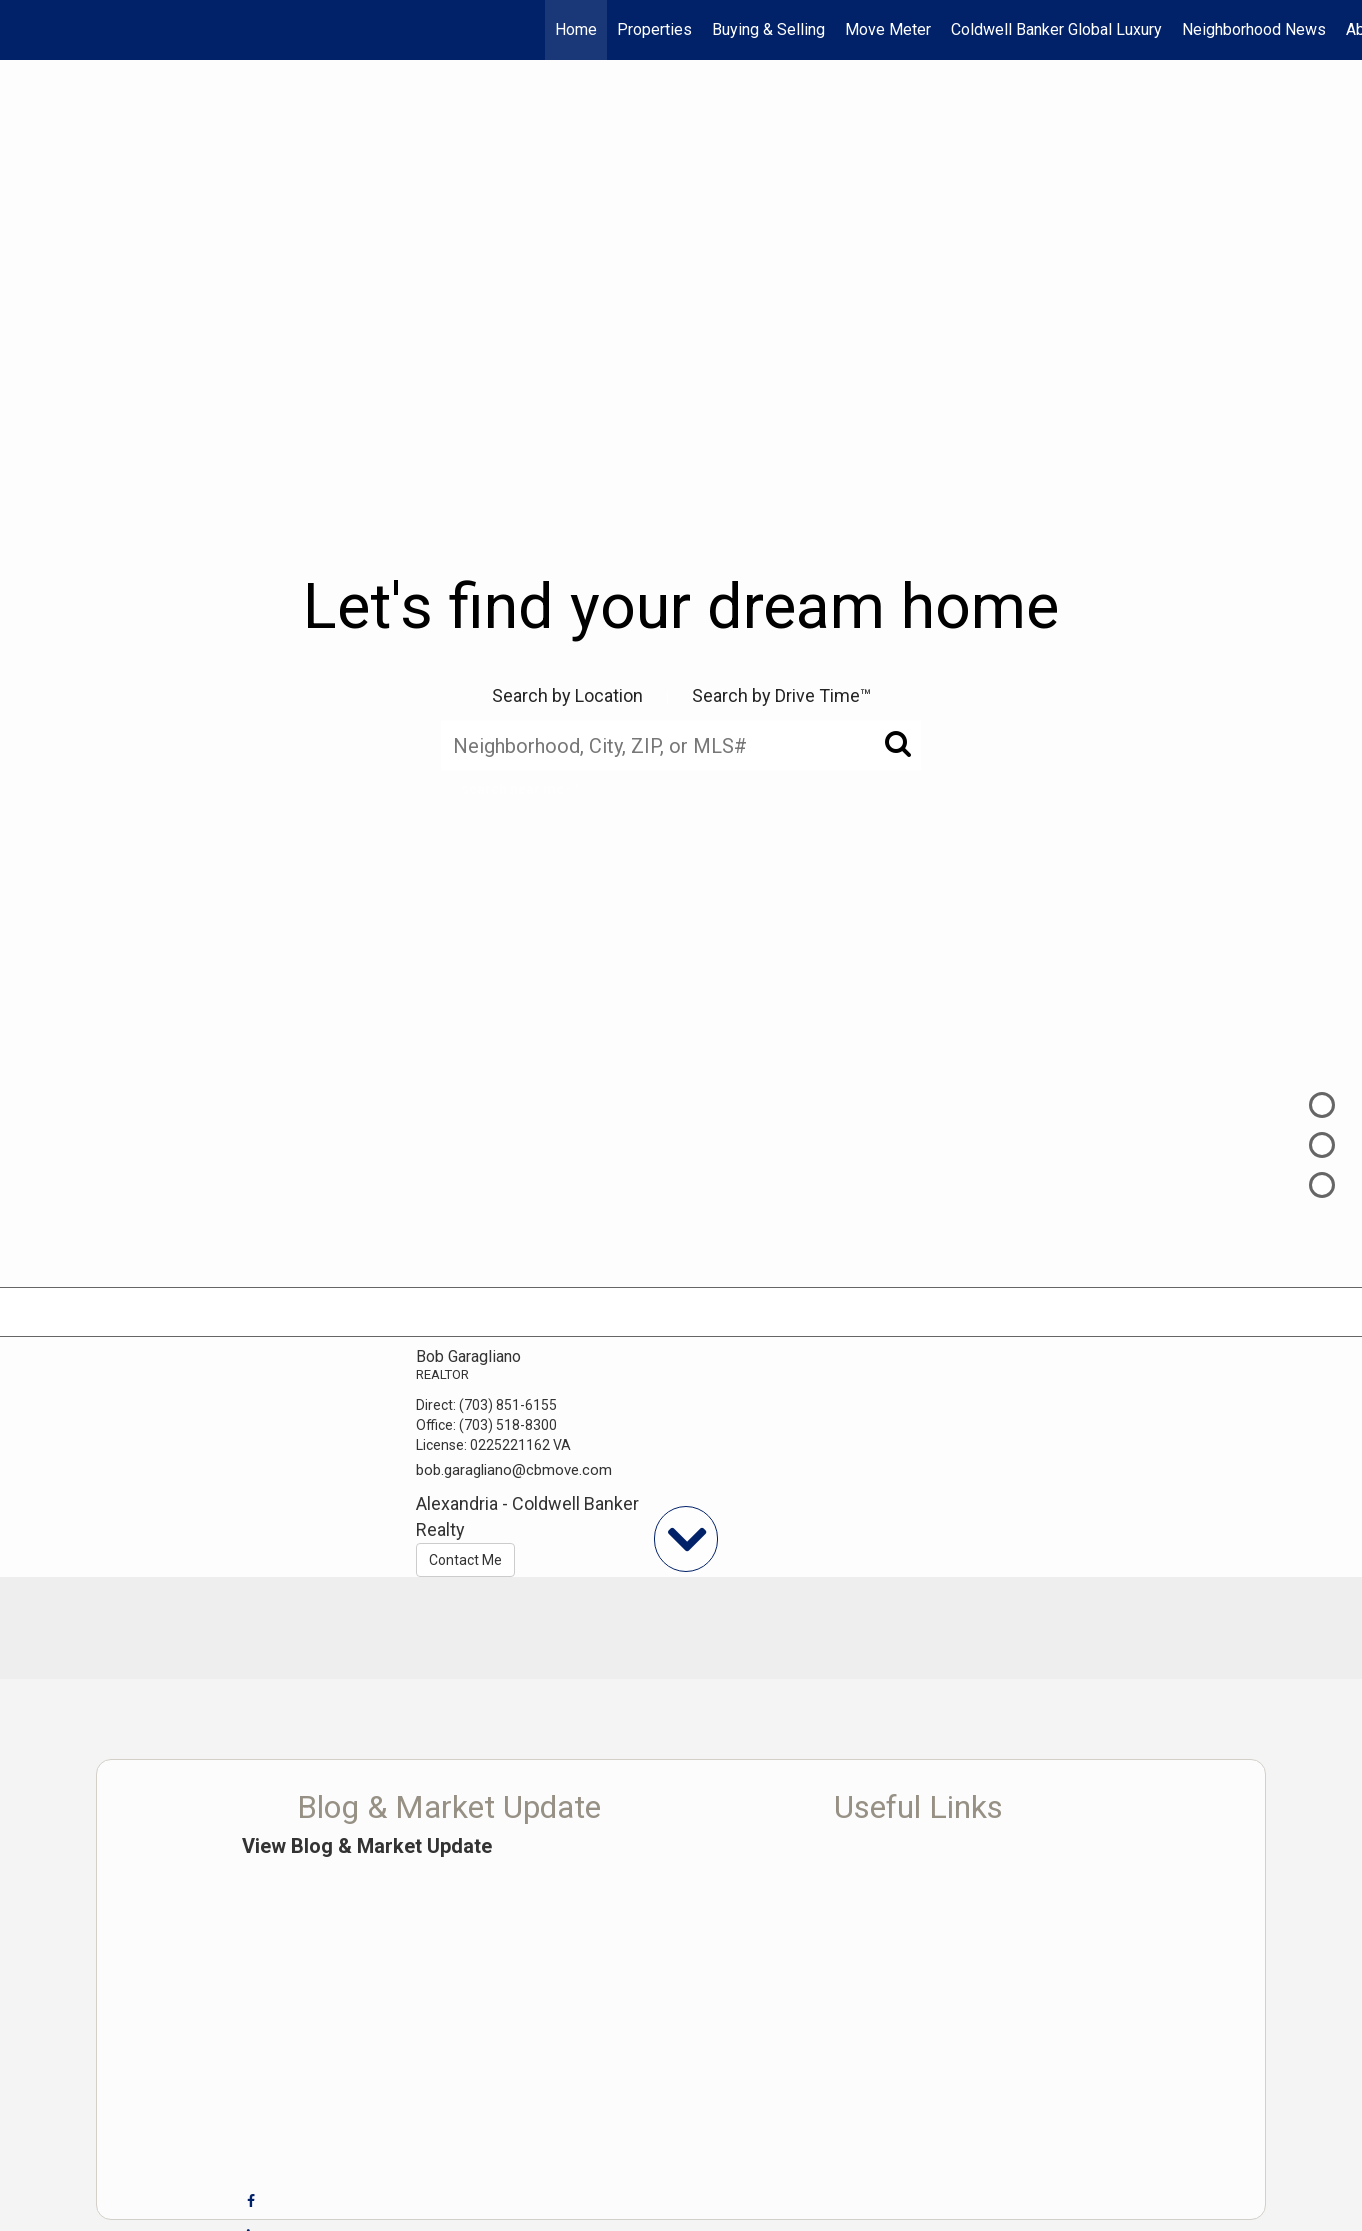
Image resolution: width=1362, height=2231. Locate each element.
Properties (654, 29)
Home (576, 29)
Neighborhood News (1254, 29)
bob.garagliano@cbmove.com (514, 1470)
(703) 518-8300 (508, 1425)
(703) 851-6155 (508, 1405)
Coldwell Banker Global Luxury (1056, 29)
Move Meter (888, 29)
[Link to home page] (25, 30)
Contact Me (465, 1560)
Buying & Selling (768, 29)
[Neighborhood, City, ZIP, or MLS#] (681, 745)
